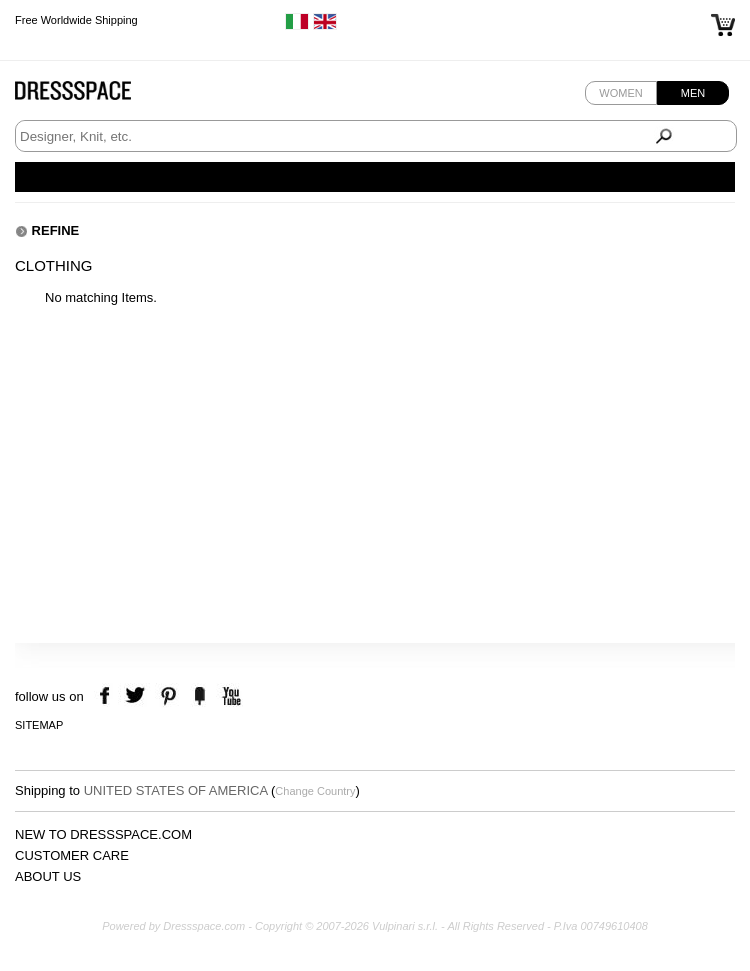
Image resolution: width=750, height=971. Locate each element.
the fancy (199, 696)
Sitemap (39, 725)
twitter (137, 696)
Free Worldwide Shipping (76, 20)
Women (620, 93)
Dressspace (92, 95)
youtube (229, 696)
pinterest (168, 696)
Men (693, 93)
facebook (107, 696)
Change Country (315, 791)
